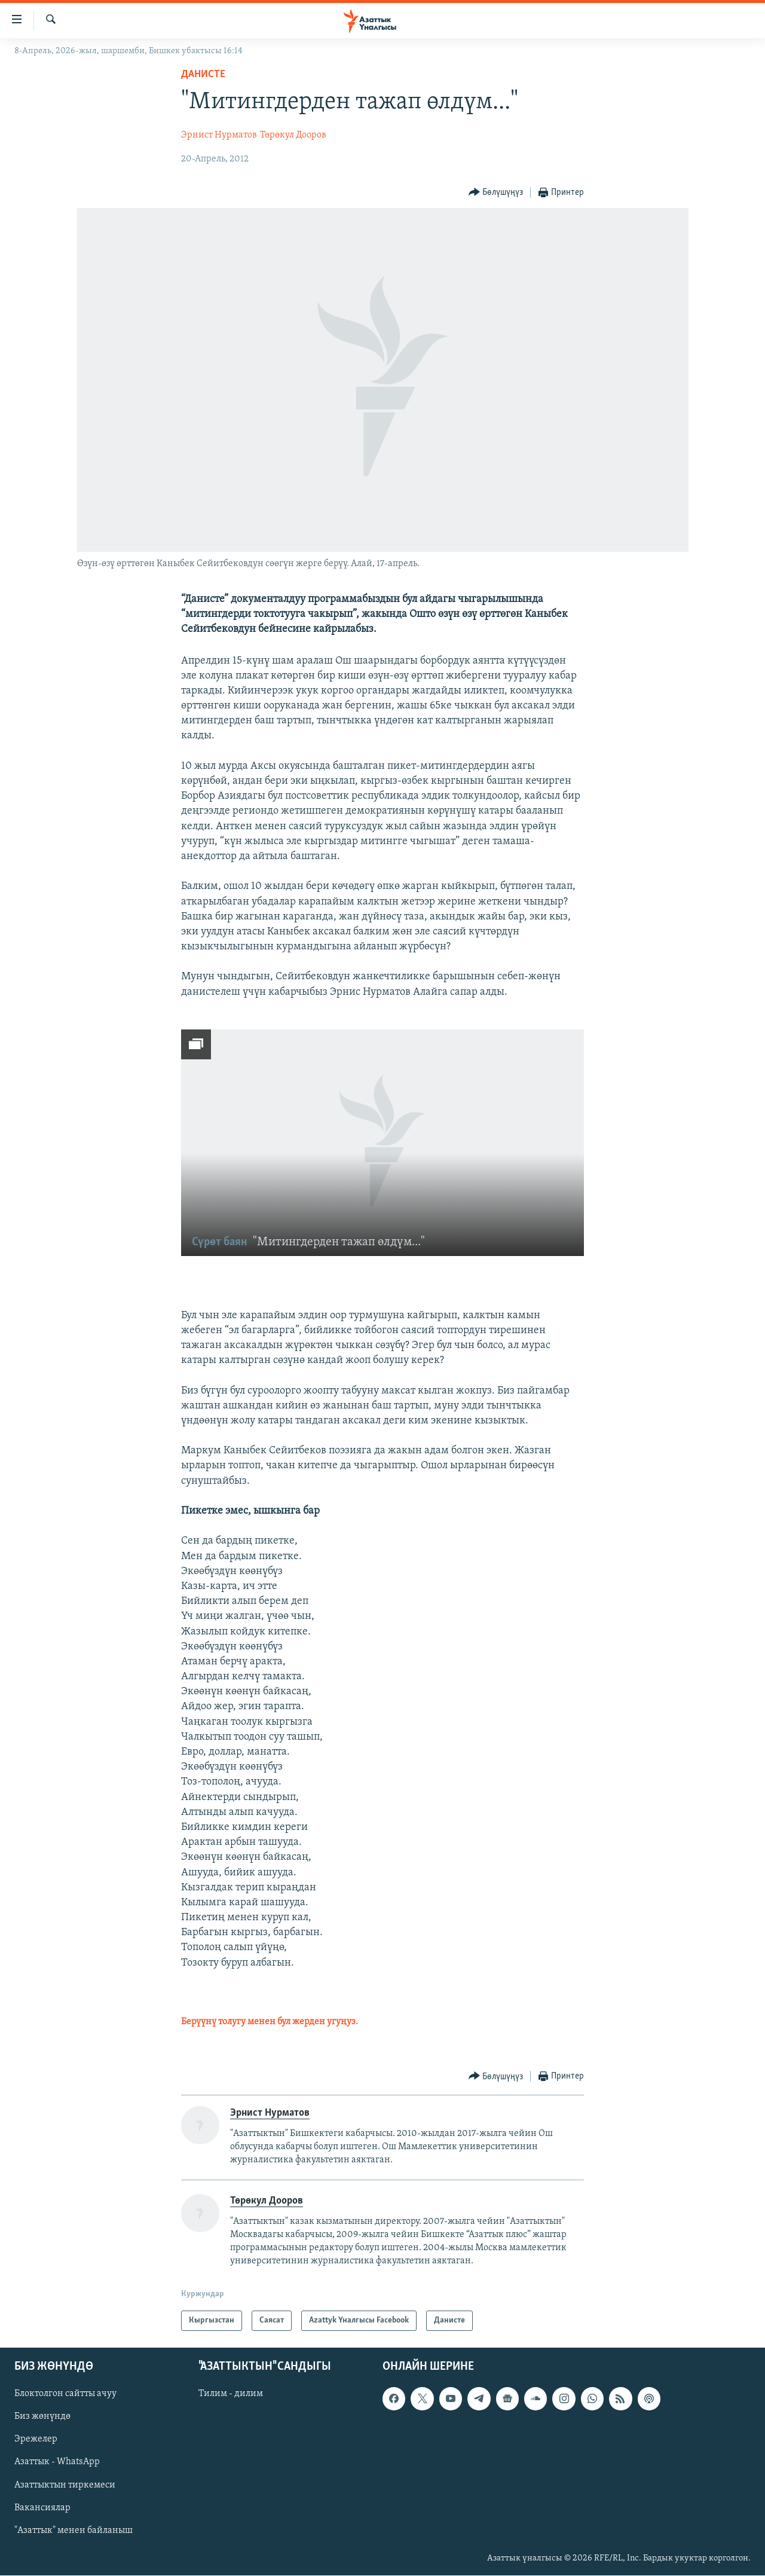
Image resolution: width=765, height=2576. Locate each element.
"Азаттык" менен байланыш (73, 2530)
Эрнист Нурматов (219, 135)
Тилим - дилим (230, 2394)
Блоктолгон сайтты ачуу (65, 2394)
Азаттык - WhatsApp (57, 2462)
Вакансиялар (42, 2508)
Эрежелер (35, 2439)
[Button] (496, 193)
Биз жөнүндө (42, 2417)
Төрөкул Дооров (293, 135)
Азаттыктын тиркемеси (64, 2485)
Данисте (203, 74)
